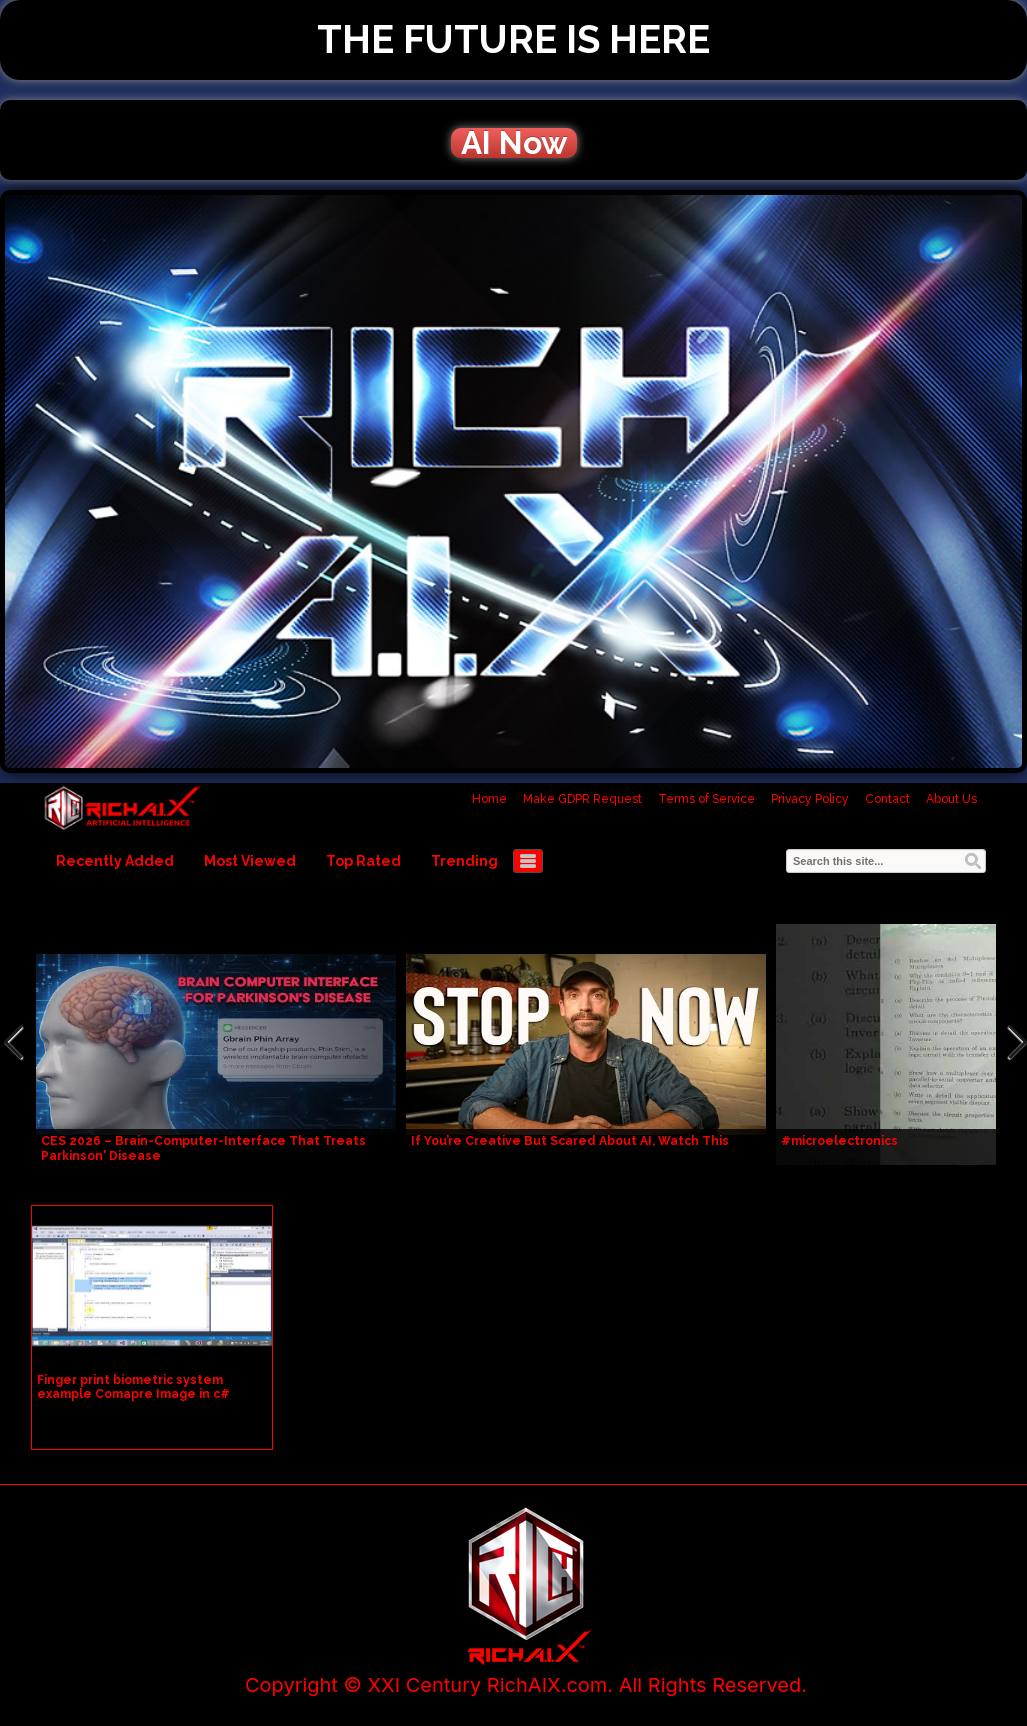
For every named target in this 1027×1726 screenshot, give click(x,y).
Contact (887, 799)
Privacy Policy (810, 799)
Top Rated (363, 861)
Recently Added (115, 861)
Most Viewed (250, 861)
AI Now (514, 143)
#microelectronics (839, 1141)
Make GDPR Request (582, 799)
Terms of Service (706, 799)
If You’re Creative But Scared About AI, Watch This (570, 1141)
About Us (951, 799)
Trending (464, 861)
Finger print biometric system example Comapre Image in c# (133, 1387)
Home (489, 799)
